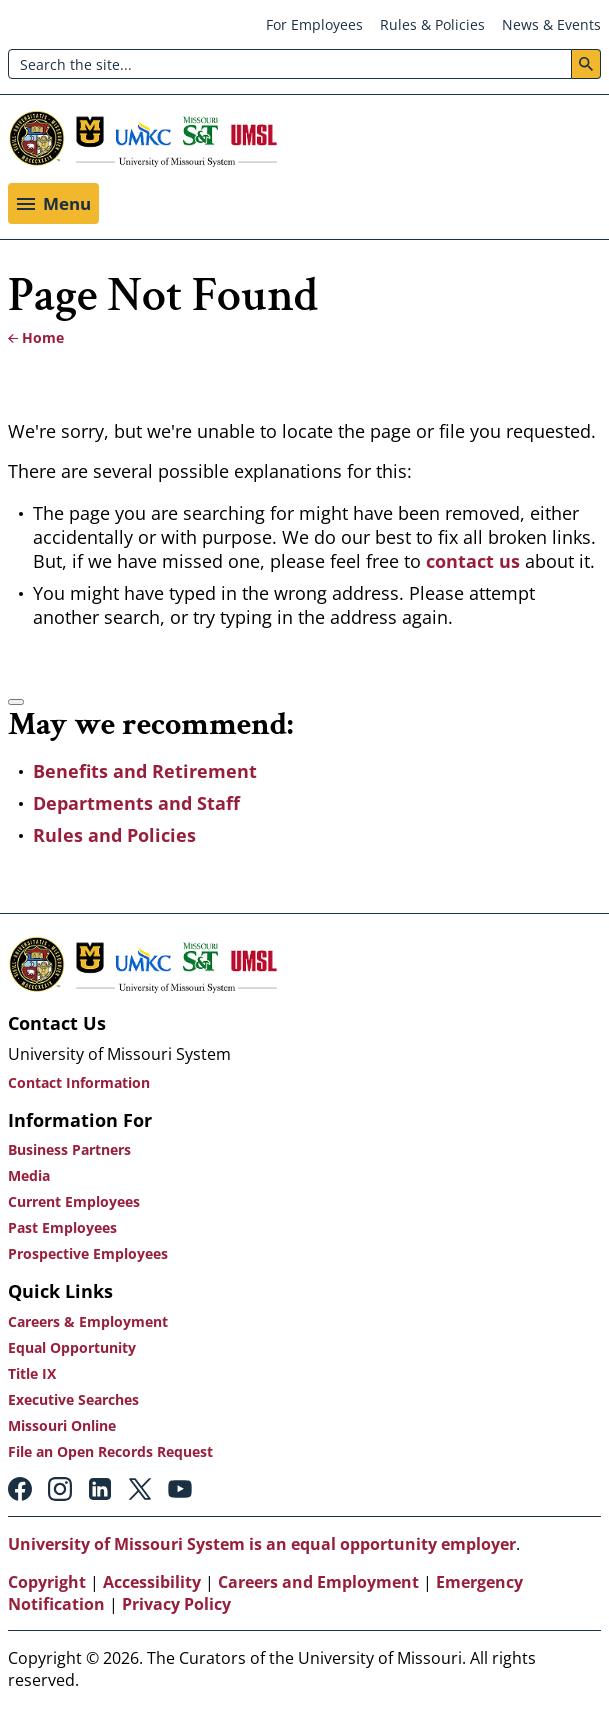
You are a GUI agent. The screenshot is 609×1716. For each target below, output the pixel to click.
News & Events (551, 24)
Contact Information (79, 1082)
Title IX (32, 1373)
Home (43, 337)
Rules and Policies (114, 835)
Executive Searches (73, 1399)
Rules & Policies (432, 24)
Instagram (60, 1489)
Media (29, 1175)
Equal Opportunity (72, 1347)
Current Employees (74, 1201)
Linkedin (100, 1489)
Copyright (47, 1582)
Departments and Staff (136, 803)
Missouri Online (62, 1425)
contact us (475, 561)
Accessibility (152, 1582)
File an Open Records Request (110, 1451)
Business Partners (69, 1149)
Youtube (180, 1489)
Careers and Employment (318, 1582)
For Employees (314, 24)
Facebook (20, 1489)
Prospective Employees (88, 1253)
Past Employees (62, 1227)
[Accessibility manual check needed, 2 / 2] (16, 702)
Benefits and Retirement (145, 771)
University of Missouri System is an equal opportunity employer (262, 1544)
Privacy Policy (176, 1604)
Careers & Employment (88, 1321)
